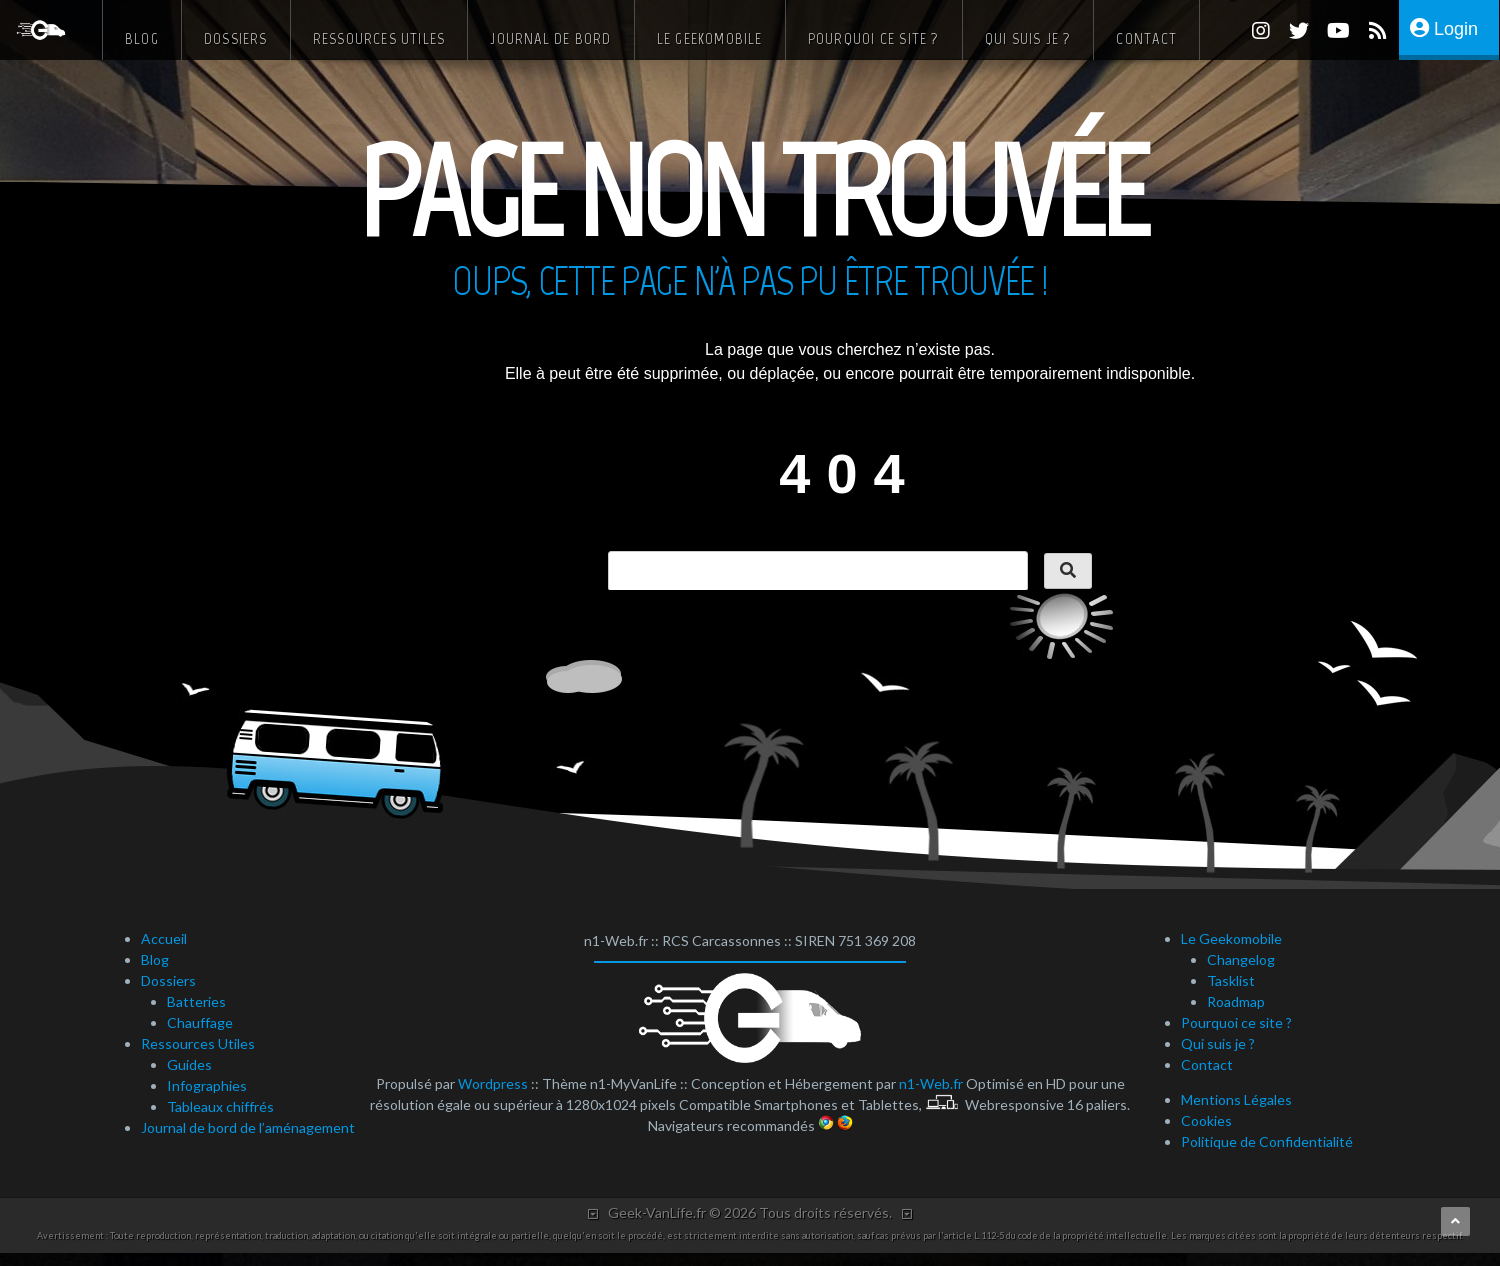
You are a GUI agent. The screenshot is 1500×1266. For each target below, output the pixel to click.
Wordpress (493, 1083)
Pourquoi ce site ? (874, 38)
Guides (189, 1064)
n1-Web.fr (931, 1083)
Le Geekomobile (710, 38)
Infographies (207, 1085)
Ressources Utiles (379, 38)
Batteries (196, 1001)
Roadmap (1236, 1001)
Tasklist (1231, 980)
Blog (142, 38)
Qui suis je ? (1028, 38)
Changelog (1241, 959)
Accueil (164, 938)
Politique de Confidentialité (1267, 1141)
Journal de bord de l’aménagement (248, 1127)
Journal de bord (550, 38)
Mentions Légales (1236, 1099)
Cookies (1206, 1120)
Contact (1146, 38)
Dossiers (236, 38)
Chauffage (200, 1022)
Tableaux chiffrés (220, 1106)
